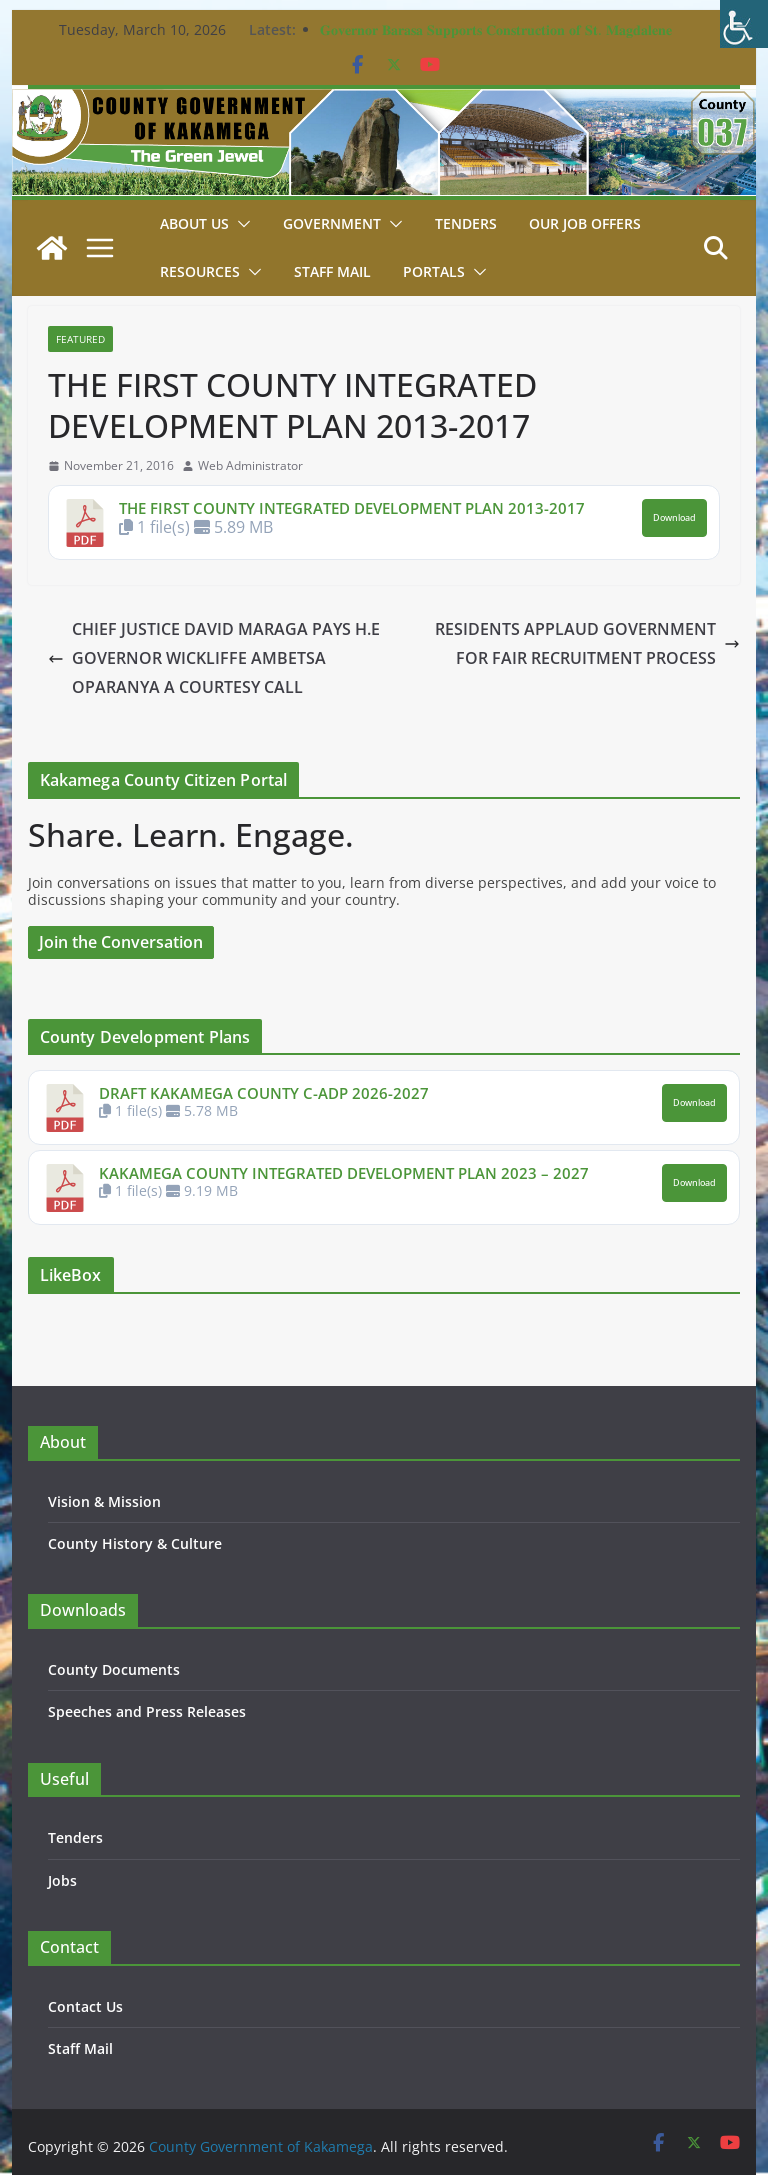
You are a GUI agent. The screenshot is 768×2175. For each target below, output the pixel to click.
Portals (432, 271)
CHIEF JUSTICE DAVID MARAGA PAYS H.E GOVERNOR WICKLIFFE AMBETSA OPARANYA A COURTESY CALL (212, 658)
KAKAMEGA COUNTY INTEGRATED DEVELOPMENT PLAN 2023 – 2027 (342, 1173)
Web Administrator (250, 466)
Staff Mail (80, 2048)
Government (331, 223)
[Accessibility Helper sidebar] (744, 24)
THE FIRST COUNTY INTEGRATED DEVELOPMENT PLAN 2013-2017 (351, 508)
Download (675, 518)
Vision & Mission (103, 1501)
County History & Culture (132, 1543)
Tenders (464, 223)
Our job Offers (584, 223)
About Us (195, 223)
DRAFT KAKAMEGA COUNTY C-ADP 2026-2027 (261, 1093)
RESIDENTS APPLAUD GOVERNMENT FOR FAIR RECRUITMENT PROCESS (573, 643)
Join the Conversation (122, 942)
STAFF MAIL (331, 271)
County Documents (112, 1669)
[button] (240, 224)
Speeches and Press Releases (145, 1711)
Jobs (62, 1880)
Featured (80, 339)
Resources (199, 271)
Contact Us (84, 2006)
